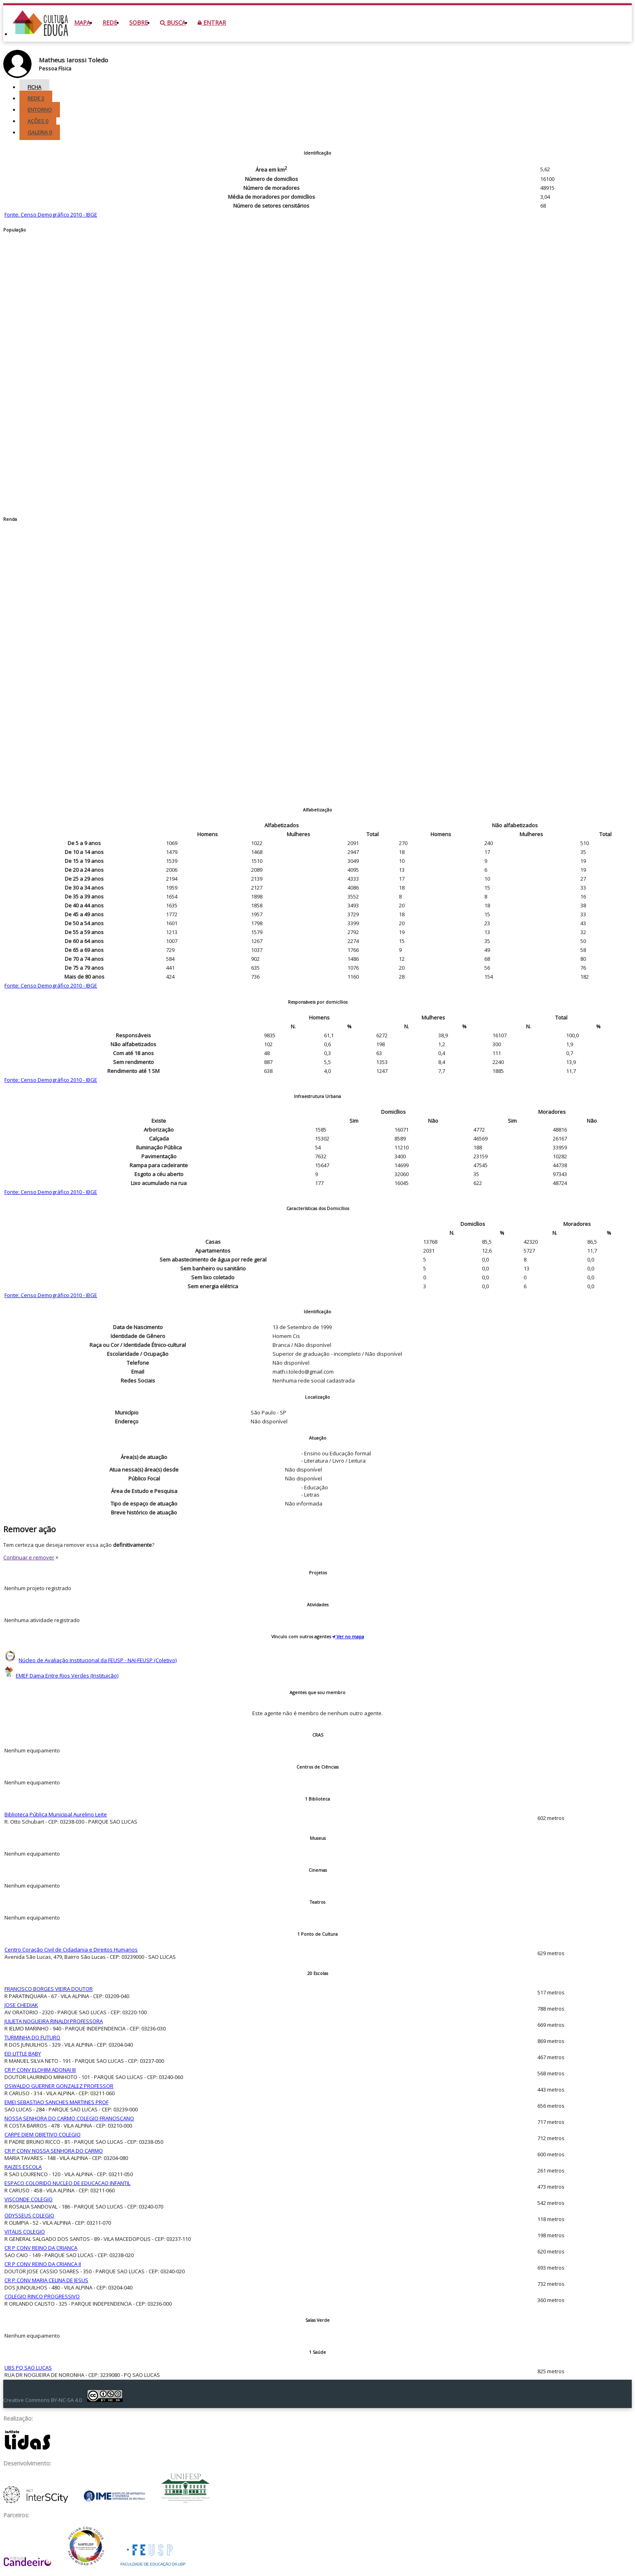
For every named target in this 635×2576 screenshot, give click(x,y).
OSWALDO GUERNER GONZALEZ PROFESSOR (58, 2086)
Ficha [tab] (34, 87)
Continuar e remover (28, 1557)
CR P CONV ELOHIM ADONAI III (40, 2069)
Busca (172, 22)
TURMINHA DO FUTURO (32, 2037)
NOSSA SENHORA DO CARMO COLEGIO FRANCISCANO (69, 2118)
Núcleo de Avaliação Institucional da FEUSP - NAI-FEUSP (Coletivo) (98, 1660)
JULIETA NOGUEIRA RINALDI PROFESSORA (53, 2021)
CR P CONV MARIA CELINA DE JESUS (46, 2280)
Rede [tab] (36, 98)
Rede (109, 22)
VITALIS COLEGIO (24, 2231)
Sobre (138, 22)
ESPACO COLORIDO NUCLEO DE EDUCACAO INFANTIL (67, 2183)
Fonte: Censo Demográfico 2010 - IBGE (50, 214)
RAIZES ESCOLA (23, 2166)
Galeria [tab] (40, 132)
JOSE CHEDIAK (21, 2005)
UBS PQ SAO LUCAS (28, 2367)
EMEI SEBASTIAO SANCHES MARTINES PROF (56, 2102)
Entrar (212, 22)
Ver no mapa (348, 1636)
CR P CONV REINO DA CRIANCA (40, 2247)
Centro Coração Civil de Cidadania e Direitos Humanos (71, 1949)
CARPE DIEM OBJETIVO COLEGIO (42, 2134)
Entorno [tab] (40, 109)
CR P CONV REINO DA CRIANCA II (42, 2264)
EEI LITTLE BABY (22, 2053)
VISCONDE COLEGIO (28, 2199)
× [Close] (56, 1557)
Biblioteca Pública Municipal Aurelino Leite (55, 1814)
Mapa (82, 22)
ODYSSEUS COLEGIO (29, 2215)
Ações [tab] (38, 121)
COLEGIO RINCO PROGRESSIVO (42, 2296)
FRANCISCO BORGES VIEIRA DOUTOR (48, 1988)
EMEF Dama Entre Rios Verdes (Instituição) (67, 1675)
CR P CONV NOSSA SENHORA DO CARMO (53, 2150)
